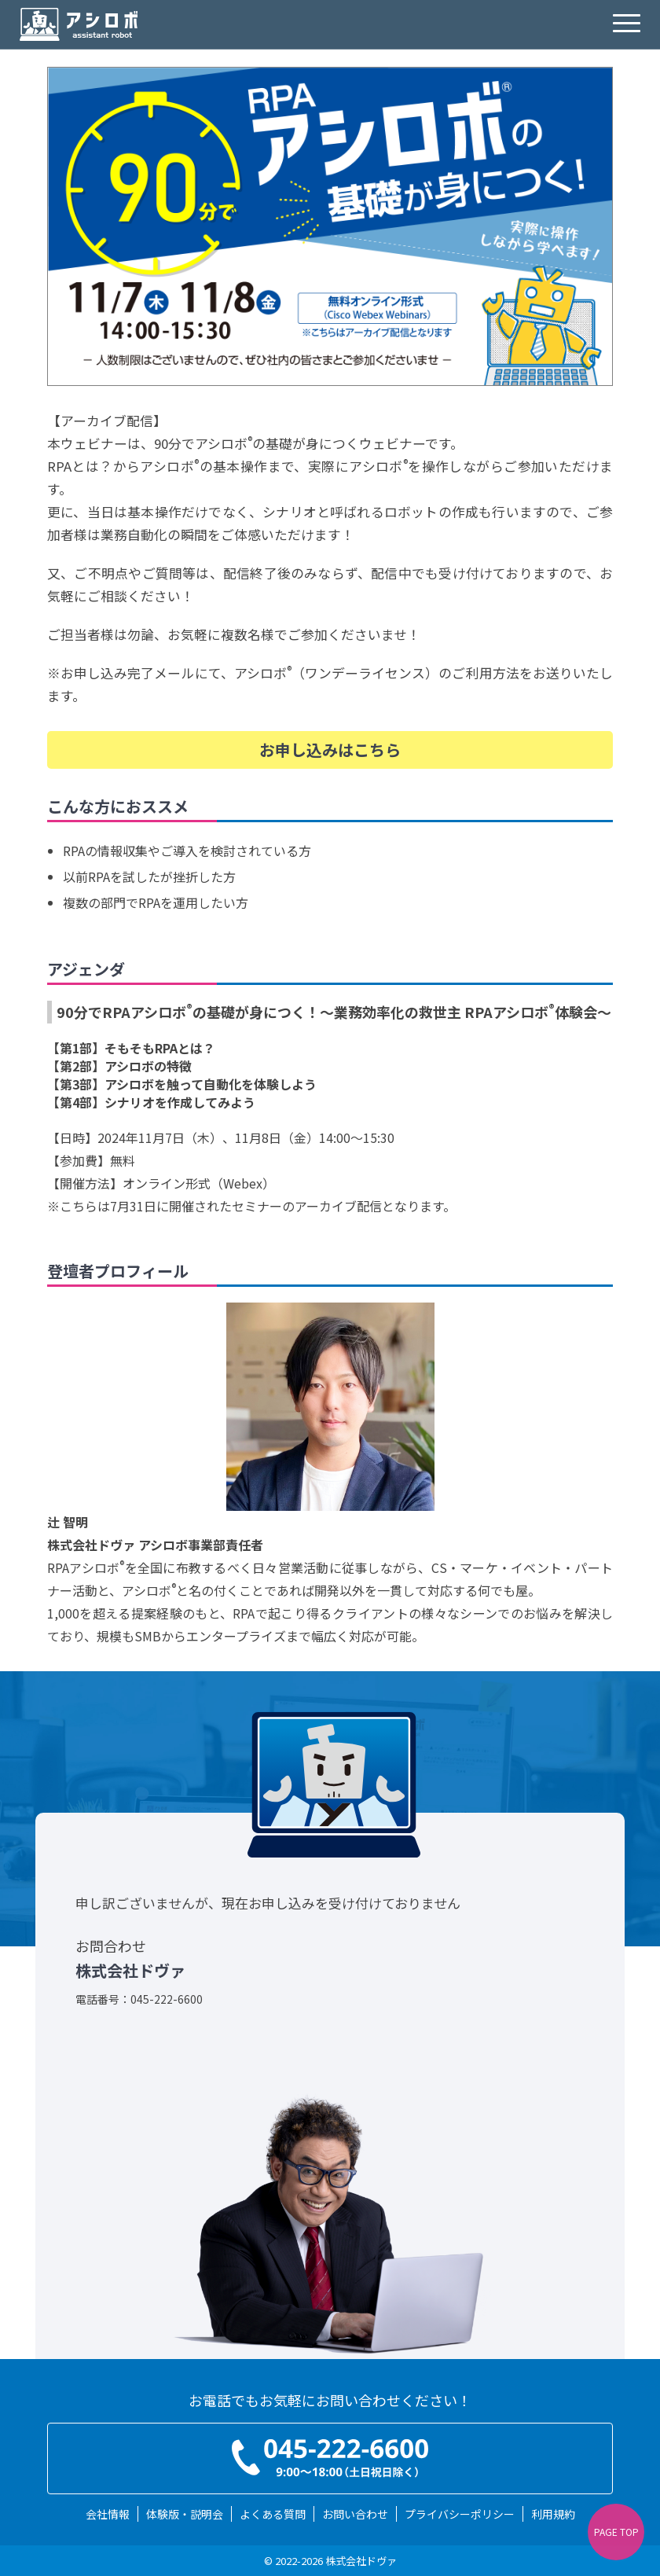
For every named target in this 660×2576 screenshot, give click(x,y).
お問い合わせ (355, 2514)
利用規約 (553, 2514)
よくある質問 (273, 2514)
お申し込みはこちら (330, 749)
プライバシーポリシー (460, 2514)
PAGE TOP (616, 2531)
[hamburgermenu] (626, 24)
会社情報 (108, 2514)
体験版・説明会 (184, 2514)
